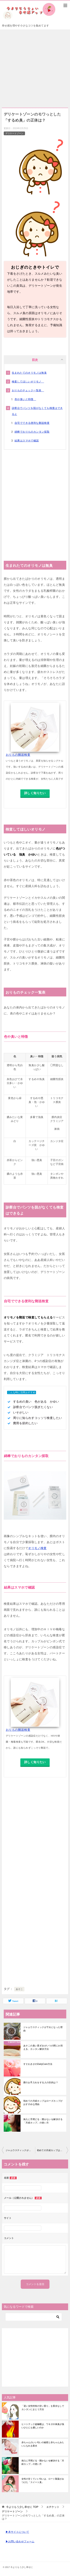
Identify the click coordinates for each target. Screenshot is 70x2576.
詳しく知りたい (35, 793)
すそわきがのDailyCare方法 (37, 2064)
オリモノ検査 (37, 1548)
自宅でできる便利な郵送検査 (32, 422)
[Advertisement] (35, 66)
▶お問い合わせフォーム (20, 2541)
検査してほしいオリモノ (28, 381)
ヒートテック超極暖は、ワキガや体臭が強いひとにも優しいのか (42, 2426)
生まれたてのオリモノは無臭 (29, 372)
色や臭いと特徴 (25, 399)
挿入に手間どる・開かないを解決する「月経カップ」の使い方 (43, 2121)
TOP (22, 2506)
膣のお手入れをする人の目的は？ (40, 2082)
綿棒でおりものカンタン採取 (32, 431)
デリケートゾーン (14, 133)
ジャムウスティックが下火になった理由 (43, 2029)
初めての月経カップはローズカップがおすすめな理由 (43, 2103)
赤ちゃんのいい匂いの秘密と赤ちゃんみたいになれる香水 (42, 2444)
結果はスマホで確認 (27, 440)
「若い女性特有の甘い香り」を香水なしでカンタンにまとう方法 (42, 2408)
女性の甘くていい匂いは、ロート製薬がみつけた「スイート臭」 (42, 2481)
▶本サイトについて (17, 2531)
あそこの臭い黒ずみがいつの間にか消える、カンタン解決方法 (43, 2047)
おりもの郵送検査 (18, 754)
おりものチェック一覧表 (28, 390)
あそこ (19, 1989)
